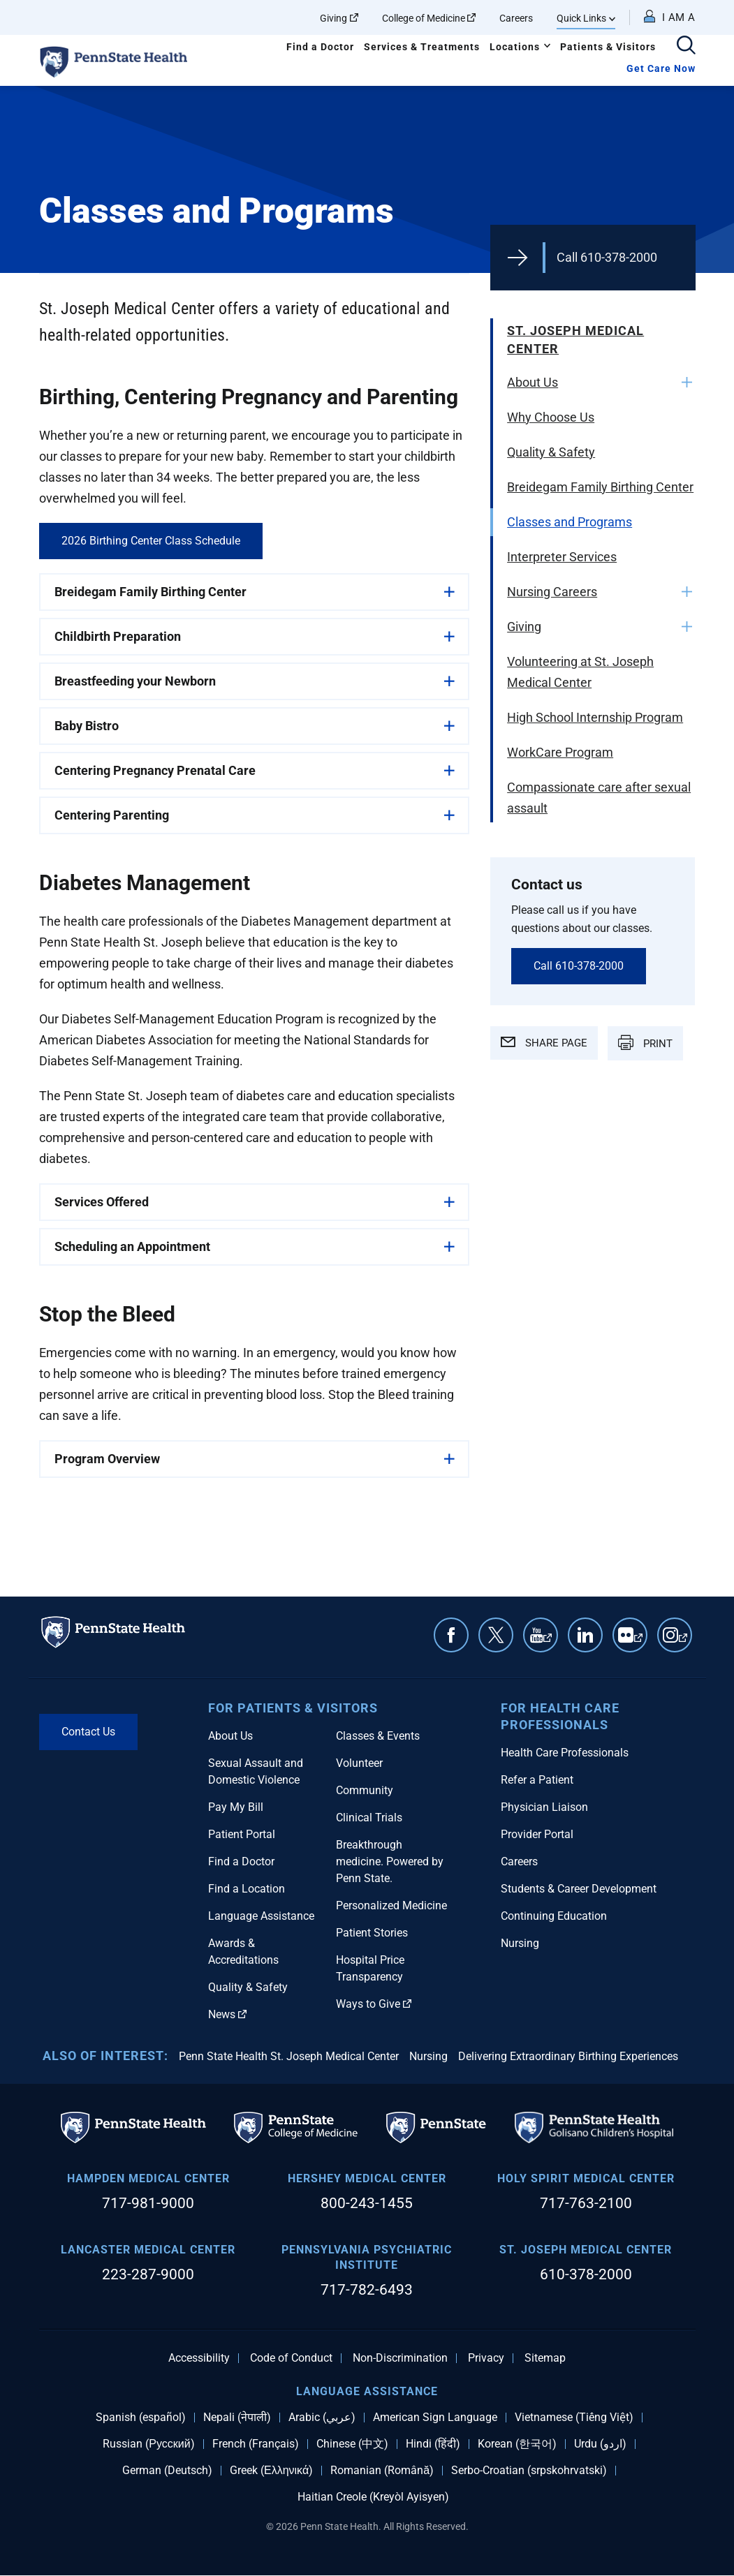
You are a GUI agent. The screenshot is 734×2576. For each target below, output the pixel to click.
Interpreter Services (562, 556)
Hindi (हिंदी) (433, 2444)
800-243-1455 (367, 2203)
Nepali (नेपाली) (237, 2417)
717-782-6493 (367, 2289)
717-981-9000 (148, 2203)
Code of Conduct (291, 2358)
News (227, 2014)
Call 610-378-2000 (607, 257)
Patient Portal (241, 1834)
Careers (516, 18)
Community (364, 1790)
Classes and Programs (569, 522)
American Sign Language (435, 2417)
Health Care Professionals (565, 1752)
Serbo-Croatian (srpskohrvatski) (529, 2470)
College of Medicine (429, 18)
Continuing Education (554, 1916)
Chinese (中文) (352, 2444)
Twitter (495, 1635)
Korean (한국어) (517, 2444)
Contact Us (88, 1731)
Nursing (520, 1943)
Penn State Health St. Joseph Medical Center (289, 2056)
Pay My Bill (235, 1807)
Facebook (451, 1635)
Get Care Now (661, 68)
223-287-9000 (148, 2274)
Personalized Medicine (391, 1905)
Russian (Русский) (148, 2444)
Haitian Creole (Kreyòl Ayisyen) (373, 2497)
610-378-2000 (586, 2274)
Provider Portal (537, 1834)
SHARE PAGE (544, 1043)
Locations (515, 46)
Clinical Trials (369, 1817)
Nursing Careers (552, 591)
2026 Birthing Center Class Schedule (150, 540)
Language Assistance (261, 1916)
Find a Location (246, 1888)
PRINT (645, 1042)
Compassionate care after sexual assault (599, 797)
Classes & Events (378, 1735)
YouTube (547, 1641)
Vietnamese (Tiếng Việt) (574, 2417)
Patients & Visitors (608, 46)
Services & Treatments (422, 46)
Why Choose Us (550, 417)
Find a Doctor (320, 46)
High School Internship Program (595, 717)
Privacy (486, 2358)
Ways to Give (373, 2004)
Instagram (683, 1641)
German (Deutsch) (167, 2470)
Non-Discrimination (400, 2358)
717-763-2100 (586, 2203)
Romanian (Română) (382, 2470)
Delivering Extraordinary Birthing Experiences (568, 2056)
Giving (339, 18)
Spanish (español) (141, 2417)
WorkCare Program (560, 752)
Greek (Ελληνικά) (271, 2470)
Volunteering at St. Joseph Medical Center (580, 672)
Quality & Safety (551, 452)
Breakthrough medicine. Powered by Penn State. (389, 1861)
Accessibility (199, 2358)
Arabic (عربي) (321, 2417)
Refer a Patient (537, 1779)
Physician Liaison (544, 1807)
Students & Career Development (578, 1888)
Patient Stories (372, 1932)
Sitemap (545, 2358)
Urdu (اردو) (600, 2444)
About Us (532, 382)
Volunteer (359, 1763)
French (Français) (255, 2444)
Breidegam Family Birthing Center (600, 487)
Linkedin (585, 1635)
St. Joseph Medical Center (575, 339)
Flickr (638, 1641)
